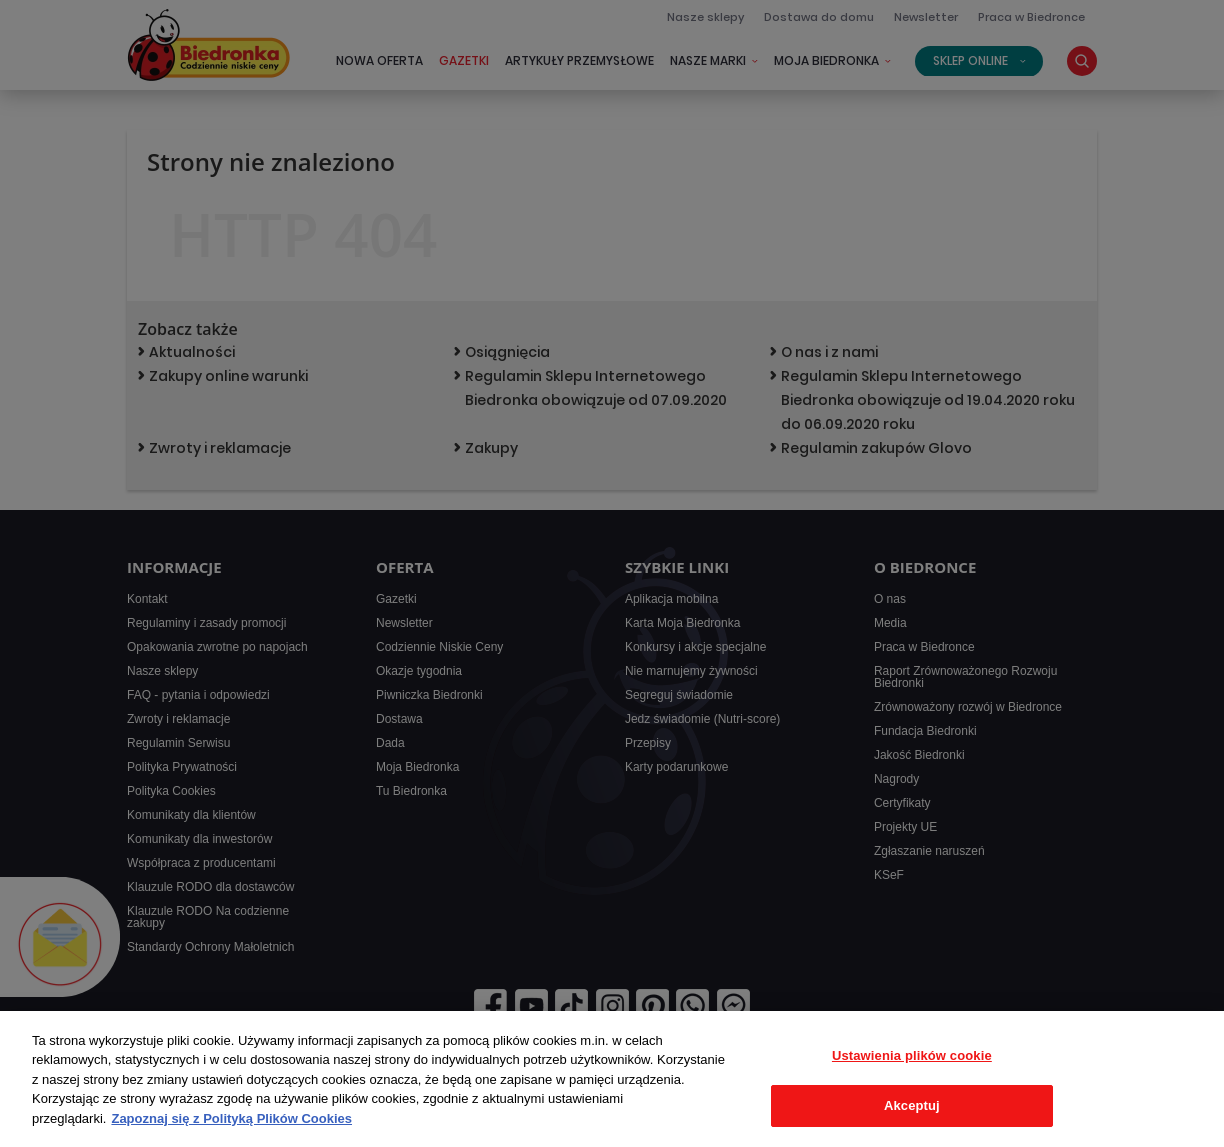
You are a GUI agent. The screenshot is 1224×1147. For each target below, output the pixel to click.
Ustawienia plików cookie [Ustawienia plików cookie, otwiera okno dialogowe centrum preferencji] (912, 1055)
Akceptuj (912, 1105)
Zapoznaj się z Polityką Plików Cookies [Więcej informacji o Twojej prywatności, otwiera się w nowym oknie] (231, 1118)
